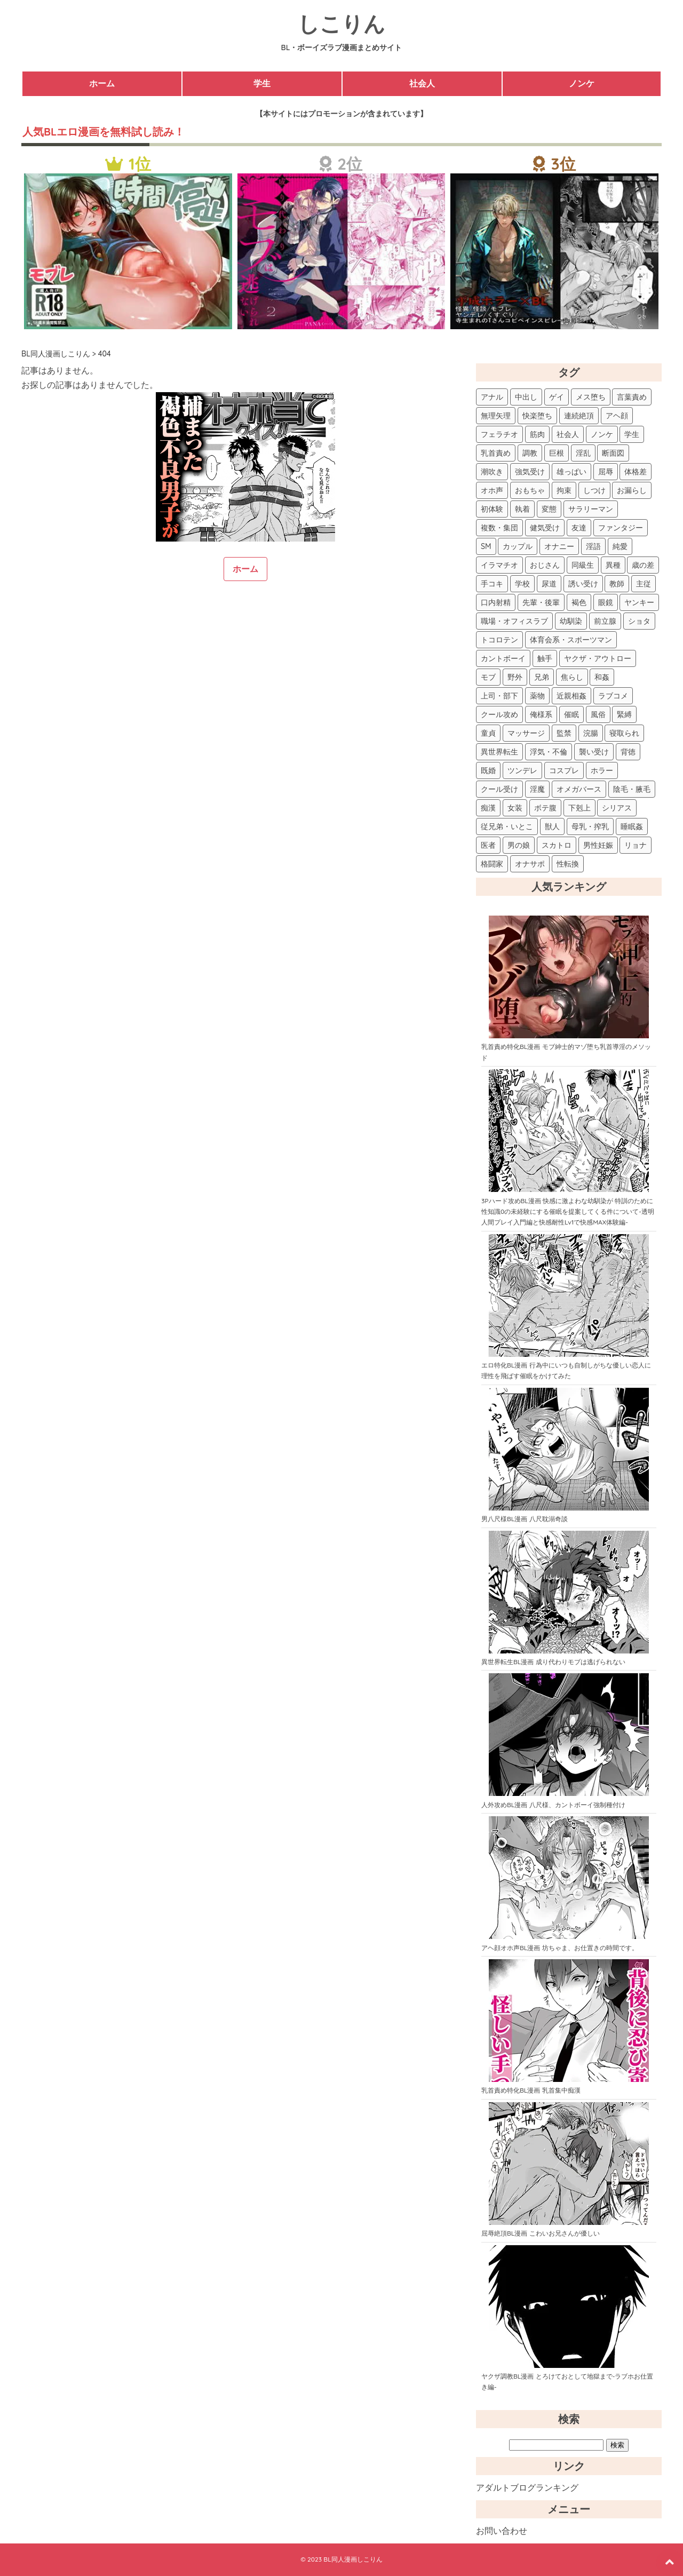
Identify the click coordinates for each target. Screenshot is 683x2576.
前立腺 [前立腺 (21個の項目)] (605, 621)
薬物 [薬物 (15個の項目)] (537, 696)
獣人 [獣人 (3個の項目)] (552, 826)
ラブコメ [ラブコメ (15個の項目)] (613, 696)
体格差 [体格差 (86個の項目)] (635, 471)
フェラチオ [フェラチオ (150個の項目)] (499, 434)
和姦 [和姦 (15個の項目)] (601, 677)
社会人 (422, 83)
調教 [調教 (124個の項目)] (529, 453)
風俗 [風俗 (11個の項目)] (598, 714)
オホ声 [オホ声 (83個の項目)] (492, 490)
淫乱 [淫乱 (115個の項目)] (583, 453)
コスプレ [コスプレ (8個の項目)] (564, 770)
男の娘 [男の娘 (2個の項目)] (518, 845)
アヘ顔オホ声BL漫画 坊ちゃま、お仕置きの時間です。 (559, 1948)
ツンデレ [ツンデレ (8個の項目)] (522, 770)
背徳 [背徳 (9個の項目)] (628, 752)
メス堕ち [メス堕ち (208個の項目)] (591, 397)
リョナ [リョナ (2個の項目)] (635, 845)
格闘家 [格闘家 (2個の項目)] (492, 864)
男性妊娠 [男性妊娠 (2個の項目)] (598, 845)
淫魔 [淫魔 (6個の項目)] (537, 789)
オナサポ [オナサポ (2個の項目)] (530, 864)
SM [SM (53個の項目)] (486, 546)
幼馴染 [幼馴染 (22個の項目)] (571, 621)
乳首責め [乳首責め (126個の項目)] (496, 453)
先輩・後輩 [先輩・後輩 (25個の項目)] (541, 602)
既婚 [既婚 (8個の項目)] (488, 770)
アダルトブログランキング (527, 2487)
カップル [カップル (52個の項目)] (518, 546)
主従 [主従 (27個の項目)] (643, 584)
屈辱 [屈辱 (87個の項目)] (605, 471)
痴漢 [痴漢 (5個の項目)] (488, 808)
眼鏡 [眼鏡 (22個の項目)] (605, 602)
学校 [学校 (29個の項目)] (522, 584)
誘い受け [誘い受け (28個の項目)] (583, 584)
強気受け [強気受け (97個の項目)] (530, 471)
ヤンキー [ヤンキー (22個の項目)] (639, 602)
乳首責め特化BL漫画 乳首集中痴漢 (531, 2090)
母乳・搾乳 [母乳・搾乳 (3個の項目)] (590, 826)
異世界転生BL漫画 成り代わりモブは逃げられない (553, 1662)
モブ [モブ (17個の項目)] (488, 677)
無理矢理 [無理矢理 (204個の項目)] (496, 415)
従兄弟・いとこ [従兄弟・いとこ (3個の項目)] (507, 826)
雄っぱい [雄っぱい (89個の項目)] (571, 471)
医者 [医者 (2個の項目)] (488, 845)
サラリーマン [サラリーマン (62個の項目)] (590, 509)
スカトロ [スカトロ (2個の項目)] (556, 845)
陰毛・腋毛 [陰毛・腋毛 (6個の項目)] (631, 789)
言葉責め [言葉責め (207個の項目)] (632, 397)
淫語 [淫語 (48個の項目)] (593, 546)
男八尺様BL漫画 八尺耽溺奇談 (524, 1519)
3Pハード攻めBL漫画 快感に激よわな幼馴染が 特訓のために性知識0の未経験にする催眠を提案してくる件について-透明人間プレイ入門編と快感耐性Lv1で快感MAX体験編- (567, 1212)
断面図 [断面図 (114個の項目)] (613, 453)
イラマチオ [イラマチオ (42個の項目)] (499, 565)
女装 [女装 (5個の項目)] (514, 808)
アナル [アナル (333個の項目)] (492, 397)
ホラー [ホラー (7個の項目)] (602, 770)
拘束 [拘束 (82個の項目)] (564, 490)
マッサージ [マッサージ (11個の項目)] (526, 733)
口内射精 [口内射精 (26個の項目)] (496, 602)
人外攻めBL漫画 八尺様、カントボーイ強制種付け (553, 1805)
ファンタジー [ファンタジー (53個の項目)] (620, 527)
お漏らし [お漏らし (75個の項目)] (632, 490)
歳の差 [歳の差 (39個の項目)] (643, 565)
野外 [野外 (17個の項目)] (514, 677)
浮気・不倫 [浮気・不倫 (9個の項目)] (548, 752)
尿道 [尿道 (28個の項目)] (549, 584)
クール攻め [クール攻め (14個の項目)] (499, 714)
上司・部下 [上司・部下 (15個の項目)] (499, 696)
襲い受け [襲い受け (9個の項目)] (594, 752)
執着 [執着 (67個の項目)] (522, 509)
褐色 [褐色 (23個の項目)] (578, 602)
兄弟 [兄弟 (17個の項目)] (541, 677)
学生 (262, 83)
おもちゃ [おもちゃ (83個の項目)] (530, 490)
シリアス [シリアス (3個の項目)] (617, 808)
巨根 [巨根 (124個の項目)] (556, 453)
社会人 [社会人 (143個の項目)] (568, 434)
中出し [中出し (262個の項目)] (526, 397)
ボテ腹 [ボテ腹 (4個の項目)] (545, 808)
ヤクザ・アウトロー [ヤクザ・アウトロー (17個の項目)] (597, 658)
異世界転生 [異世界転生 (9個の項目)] (499, 752)
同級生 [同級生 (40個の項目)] (582, 565)
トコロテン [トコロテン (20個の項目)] (499, 640)
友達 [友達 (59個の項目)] (578, 527)
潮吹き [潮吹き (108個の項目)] (492, 471)
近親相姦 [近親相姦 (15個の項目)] (571, 696)
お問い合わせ (501, 2530)
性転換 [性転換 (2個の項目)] (568, 864)
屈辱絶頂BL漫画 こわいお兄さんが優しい (540, 2233)
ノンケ (581, 83)
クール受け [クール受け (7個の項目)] (499, 789)
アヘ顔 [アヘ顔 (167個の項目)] (617, 415)
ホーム (102, 83)
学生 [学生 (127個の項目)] (631, 434)
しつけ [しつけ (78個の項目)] (594, 490)
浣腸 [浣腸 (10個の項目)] (590, 733)
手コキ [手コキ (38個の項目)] (492, 584)
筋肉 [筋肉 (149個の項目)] (537, 434)
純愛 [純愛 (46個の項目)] (620, 546)
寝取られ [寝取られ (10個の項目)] (624, 733)
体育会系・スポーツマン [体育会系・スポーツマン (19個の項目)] (571, 640)
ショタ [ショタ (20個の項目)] (639, 621)
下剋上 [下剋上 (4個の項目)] (579, 808)
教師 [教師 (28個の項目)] (616, 584)
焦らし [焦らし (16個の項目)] (572, 677)
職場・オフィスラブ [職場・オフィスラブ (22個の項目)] (514, 621)
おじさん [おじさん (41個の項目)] (545, 565)
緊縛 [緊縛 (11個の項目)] (624, 714)
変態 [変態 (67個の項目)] (549, 509)
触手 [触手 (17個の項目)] (544, 658)
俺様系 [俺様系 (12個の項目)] (541, 714)
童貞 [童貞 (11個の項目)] (488, 733)
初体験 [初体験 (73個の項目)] (492, 509)
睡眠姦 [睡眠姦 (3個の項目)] (632, 826)
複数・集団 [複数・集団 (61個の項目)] (499, 527)
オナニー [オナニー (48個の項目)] (559, 546)
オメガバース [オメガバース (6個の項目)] (579, 789)
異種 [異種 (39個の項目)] (613, 565)
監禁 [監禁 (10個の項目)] (564, 733)
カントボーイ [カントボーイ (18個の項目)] (503, 658)
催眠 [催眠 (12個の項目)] (571, 714)
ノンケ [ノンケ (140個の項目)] (602, 434)
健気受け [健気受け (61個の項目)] (545, 527)
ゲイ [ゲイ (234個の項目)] (556, 397)
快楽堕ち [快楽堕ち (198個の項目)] (537, 415)
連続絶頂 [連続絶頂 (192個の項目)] (579, 415)
